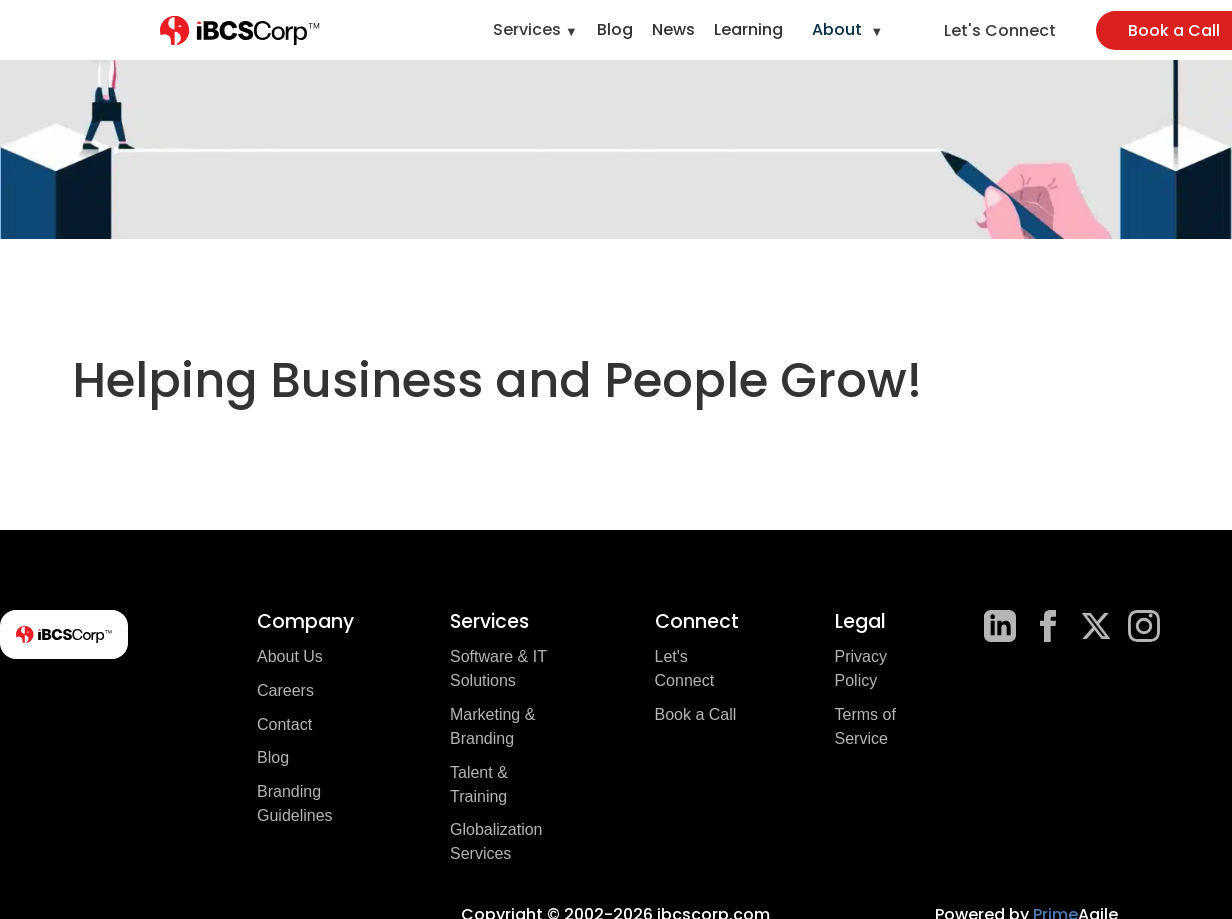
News (673, 29)
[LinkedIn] (1000, 626)
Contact (284, 724)
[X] (1096, 626)
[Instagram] (1144, 626)
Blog (615, 29)
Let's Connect (1000, 30)
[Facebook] (1048, 626)
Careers (285, 690)
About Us (290, 656)
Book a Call (696, 714)
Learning (748, 29)
